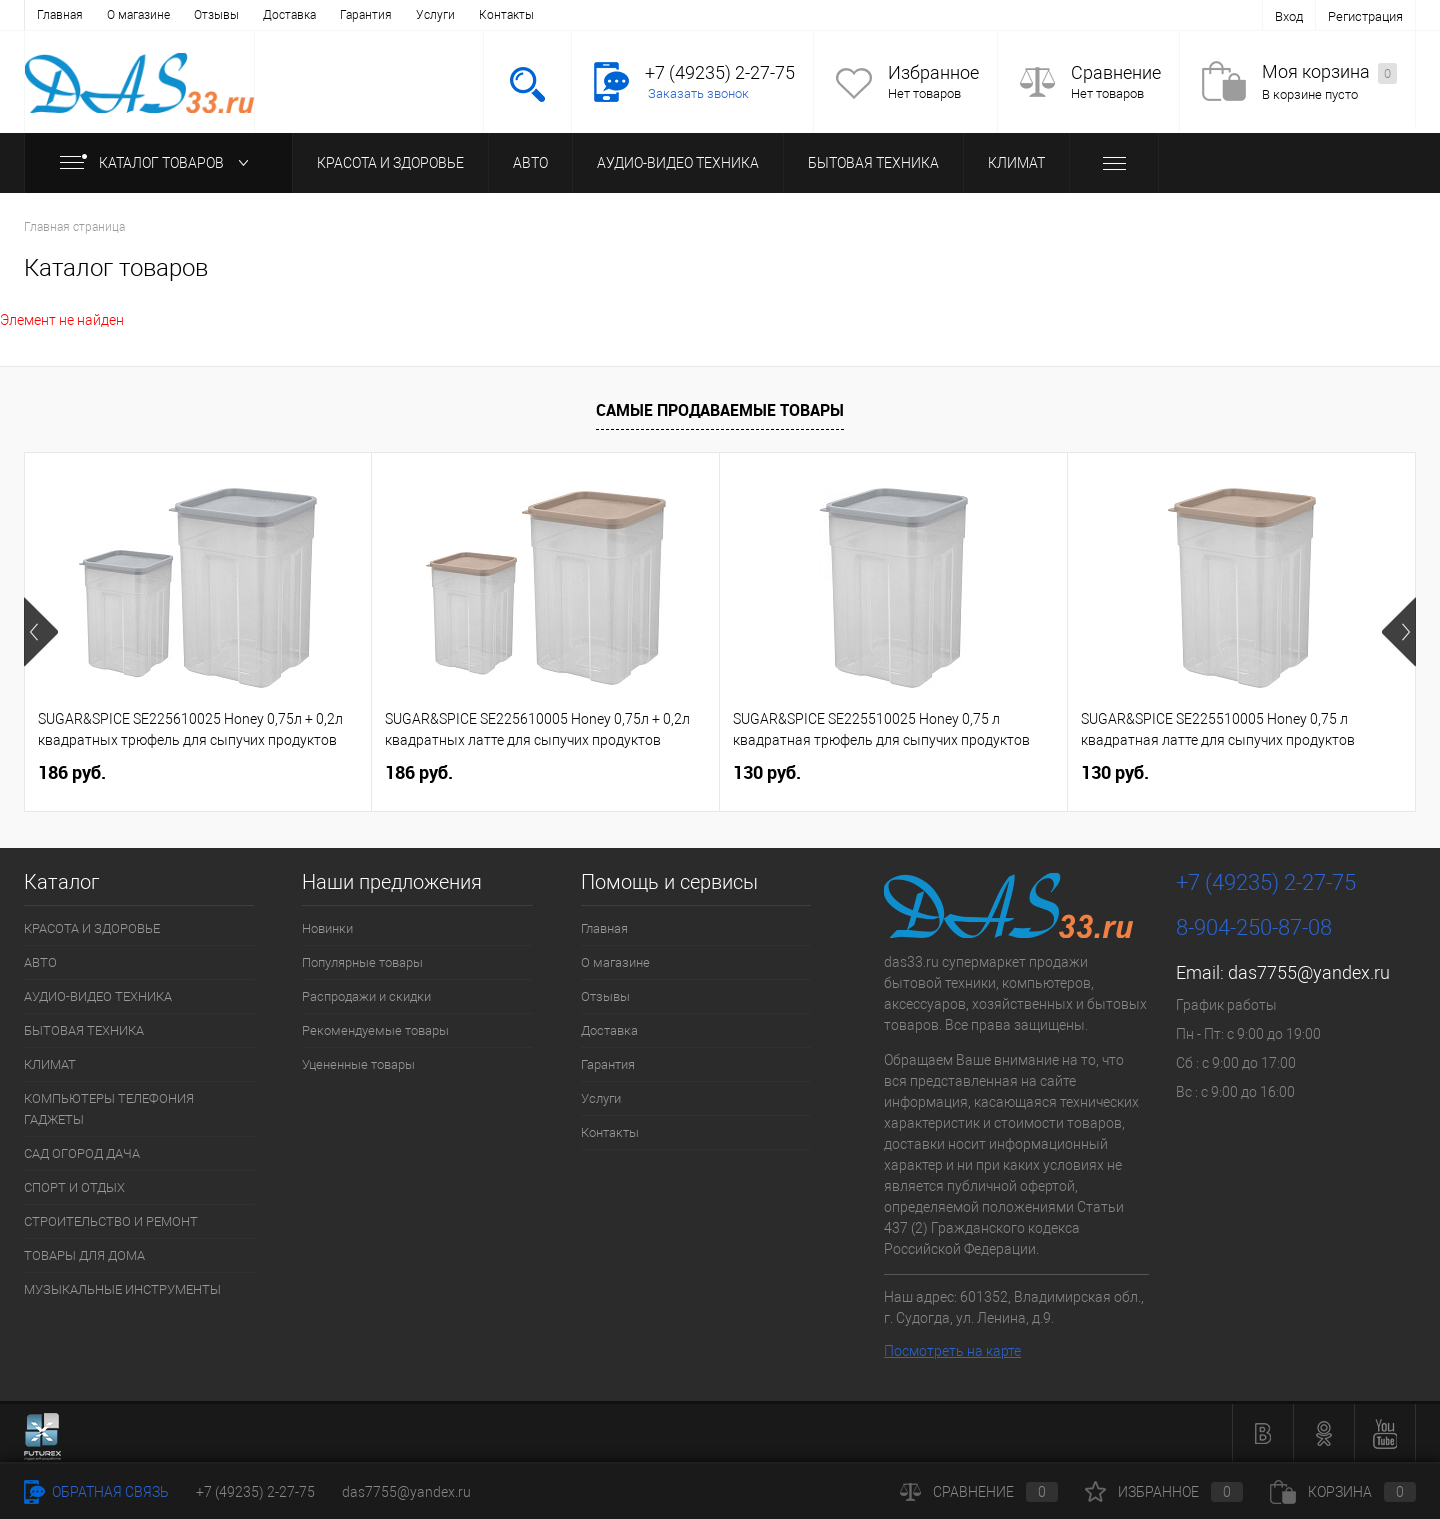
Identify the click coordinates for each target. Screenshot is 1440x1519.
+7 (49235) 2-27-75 (255, 1492)
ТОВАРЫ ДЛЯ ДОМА (84, 1255)
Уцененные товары (358, 1064)
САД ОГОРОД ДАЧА (82, 1153)
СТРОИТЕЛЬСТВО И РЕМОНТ (111, 1221)
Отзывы (216, 15)
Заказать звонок (698, 93)
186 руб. (72, 772)
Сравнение (1116, 72)
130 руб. (767, 772)
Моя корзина (1329, 72)
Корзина (1343, 1492)
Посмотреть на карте (952, 1351)
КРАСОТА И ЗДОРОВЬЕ (390, 163)
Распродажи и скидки (366, 996)
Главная (60, 15)
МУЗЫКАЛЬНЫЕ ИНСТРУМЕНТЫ (122, 1289)
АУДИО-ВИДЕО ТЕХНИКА (678, 163)
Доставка (289, 15)
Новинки (327, 928)
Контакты (506, 15)
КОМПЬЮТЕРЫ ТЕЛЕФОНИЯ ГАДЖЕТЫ (109, 1109)
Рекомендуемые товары (375, 1030)
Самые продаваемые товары (720, 410)
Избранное (933, 72)
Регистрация (1365, 16)
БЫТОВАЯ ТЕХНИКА (873, 163)
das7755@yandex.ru (1309, 972)
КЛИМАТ (1016, 163)
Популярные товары (362, 962)
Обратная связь (96, 1492)
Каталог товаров (158, 163)
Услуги (435, 15)
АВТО (530, 163)
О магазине (138, 15)
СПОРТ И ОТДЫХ (74, 1187)
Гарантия (366, 15)
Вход (1289, 16)
